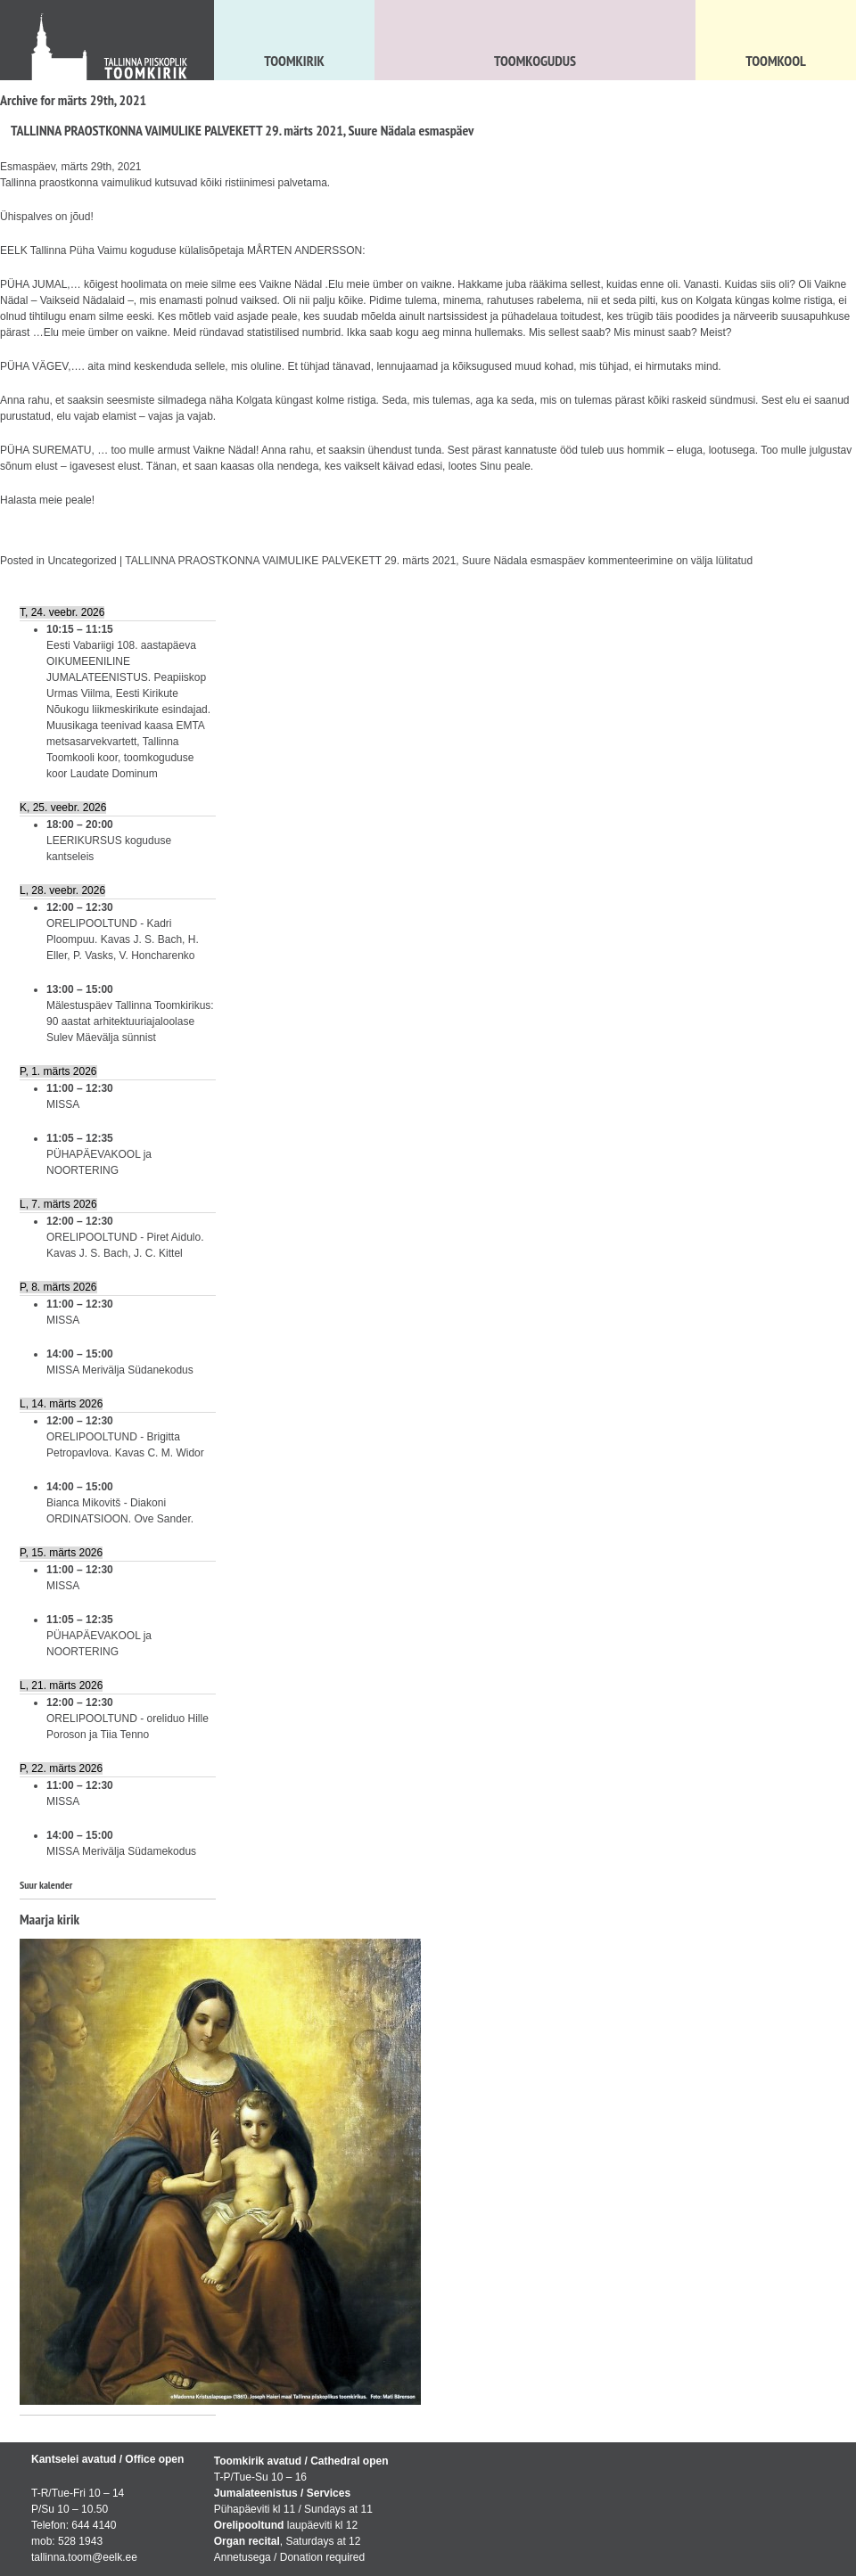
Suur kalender (46, 1884)
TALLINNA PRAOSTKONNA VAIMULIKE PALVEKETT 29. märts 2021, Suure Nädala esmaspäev (242, 130)
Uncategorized (81, 560)
